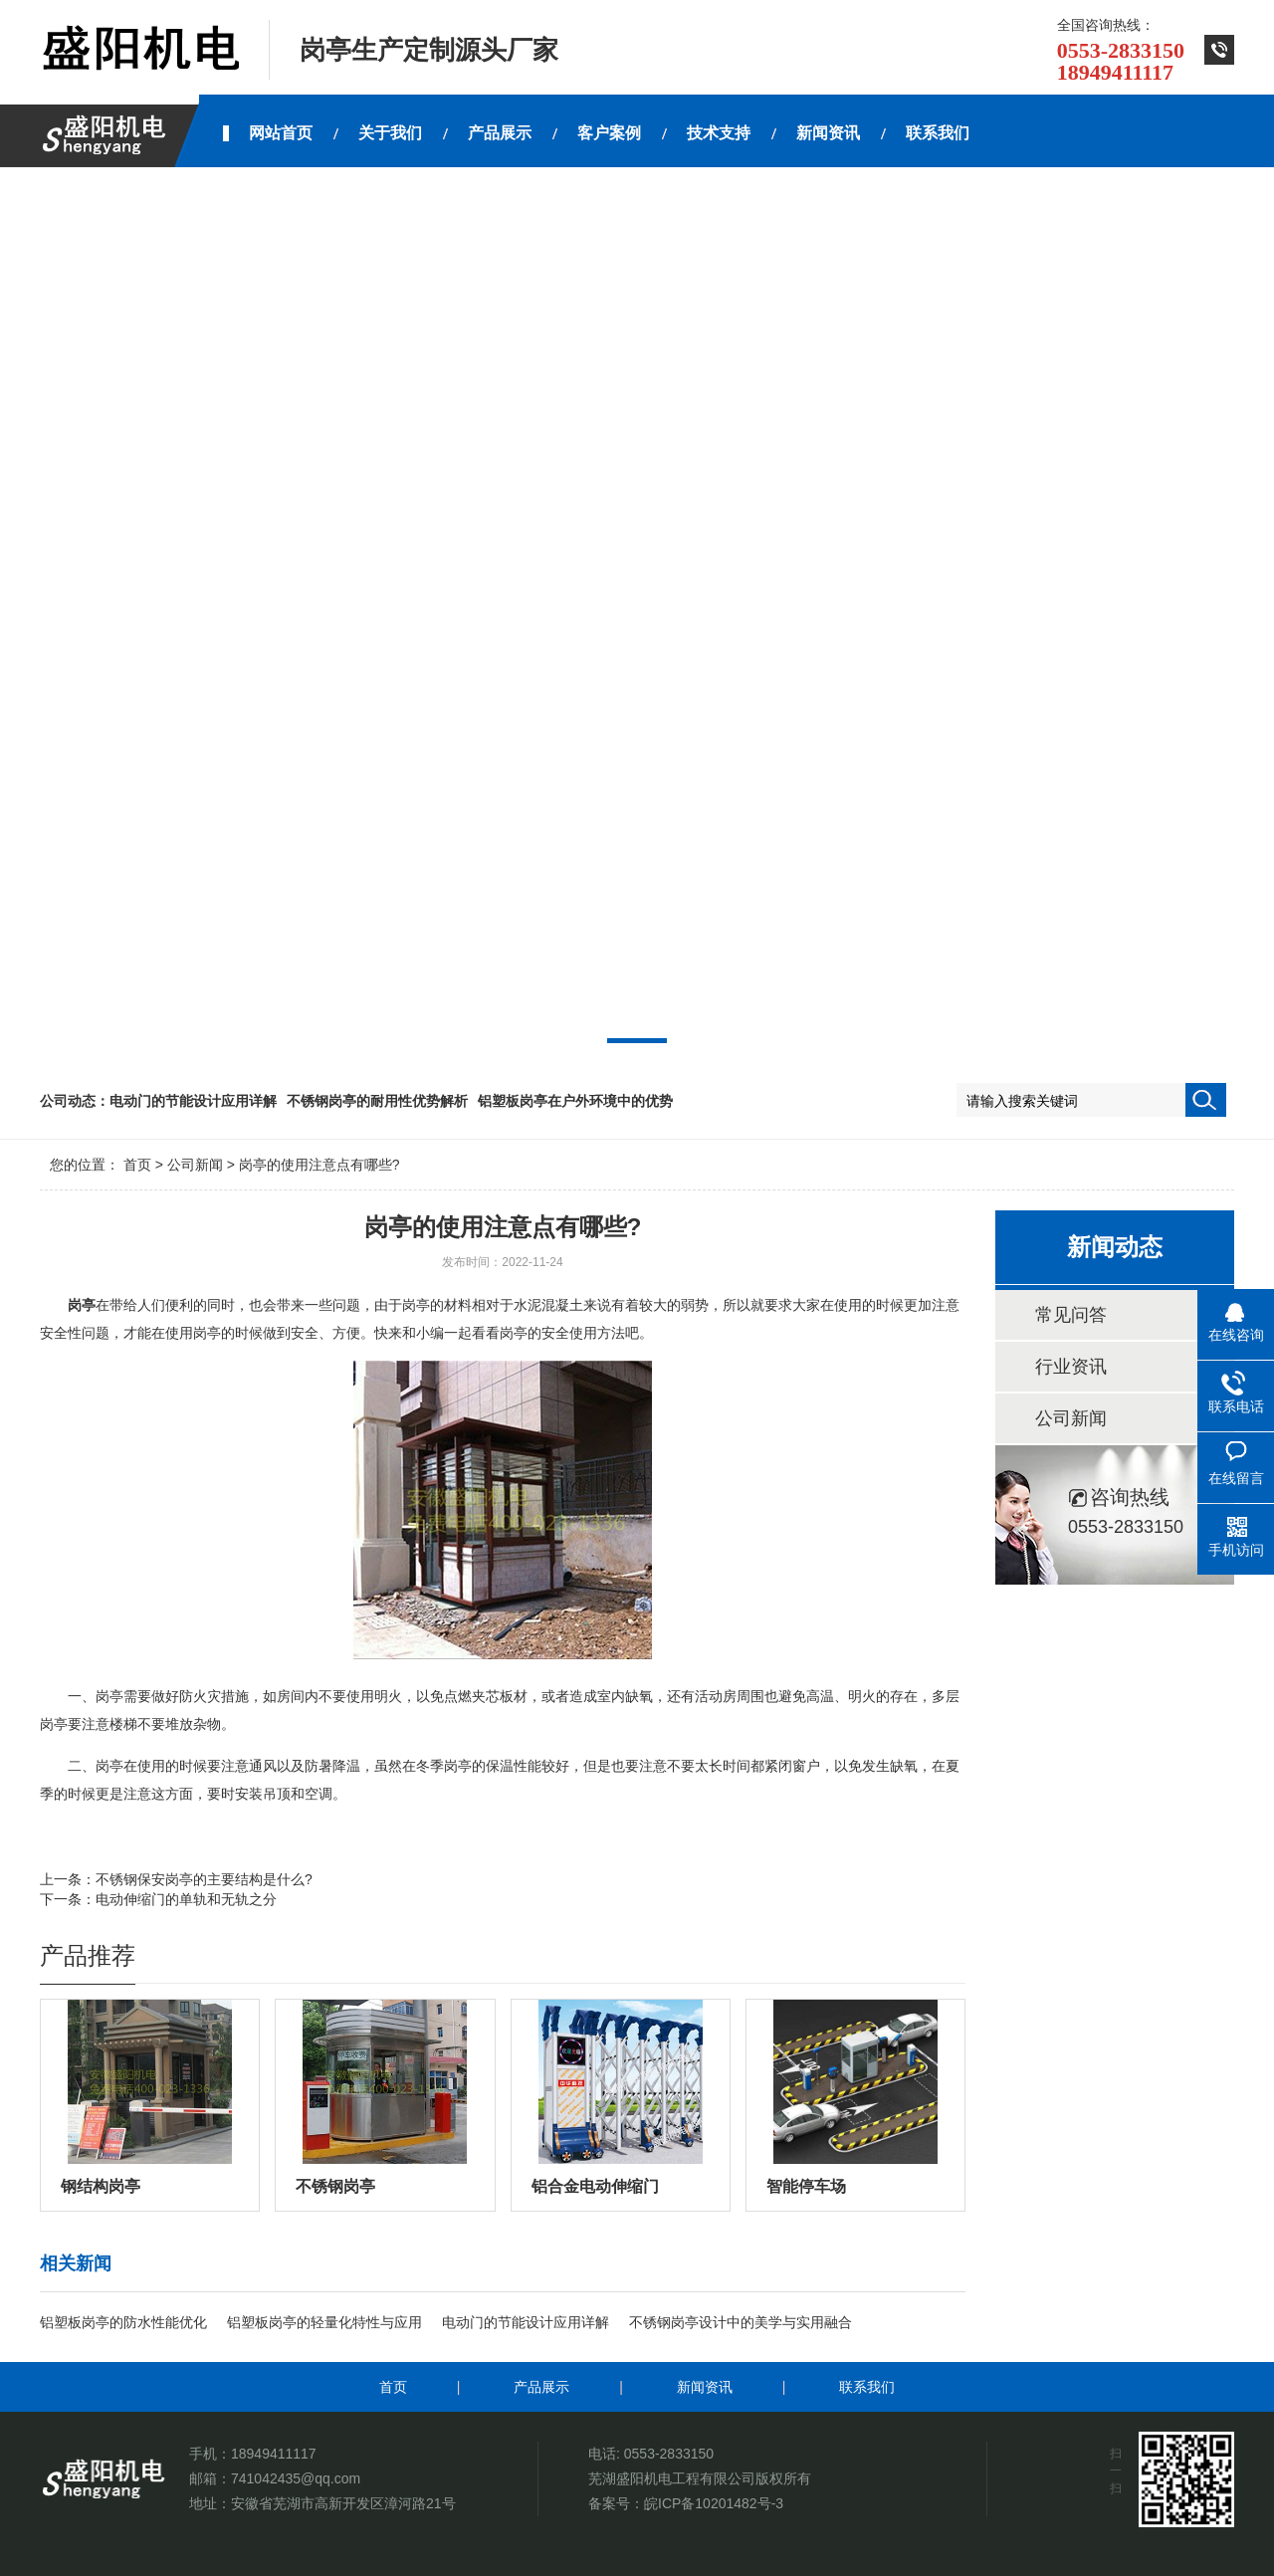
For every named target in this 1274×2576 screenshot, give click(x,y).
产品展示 (541, 2387)
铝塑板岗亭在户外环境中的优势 (575, 1101)
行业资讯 (1071, 1367)
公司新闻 (195, 1165)
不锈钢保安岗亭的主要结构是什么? (204, 1879)
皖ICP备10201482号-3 (713, 2503)
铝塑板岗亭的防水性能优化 (123, 2322)
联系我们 (867, 2387)
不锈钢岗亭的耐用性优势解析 (377, 1101)
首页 (137, 1165)
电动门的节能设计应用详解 (193, 1101)
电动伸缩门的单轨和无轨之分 (186, 1899)
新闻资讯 (705, 2387)
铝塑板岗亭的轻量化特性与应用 (324, 2322)
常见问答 (1071, 1315)
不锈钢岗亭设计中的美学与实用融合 (740, 2322)
